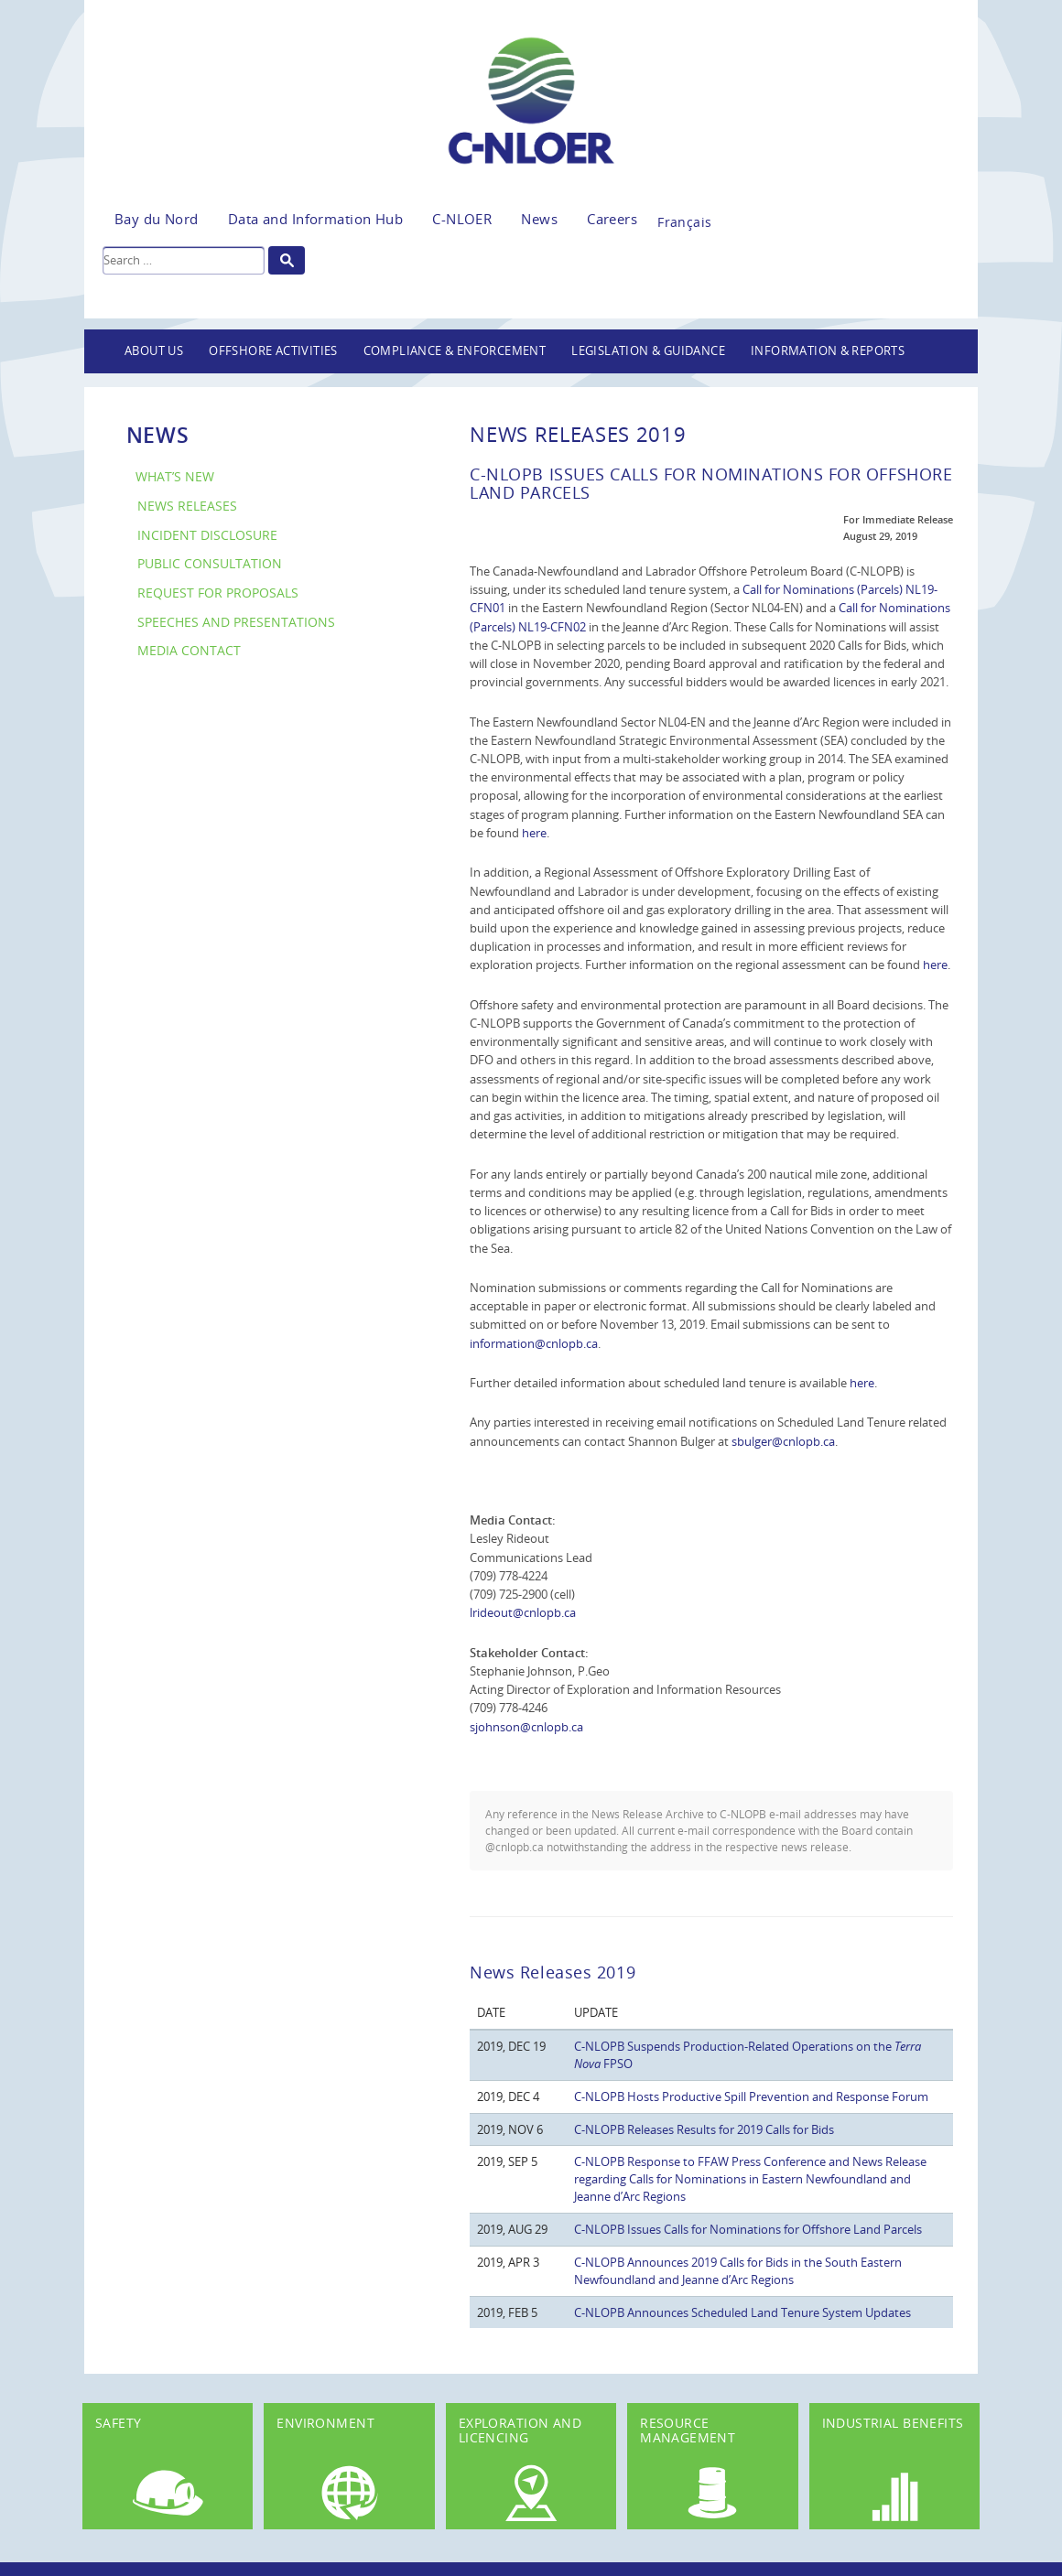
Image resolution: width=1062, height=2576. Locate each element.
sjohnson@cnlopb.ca (526, 1727)
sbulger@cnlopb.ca (783, 1441)
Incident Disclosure (207, 535)
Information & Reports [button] (828, 351)
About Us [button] (154, 351)
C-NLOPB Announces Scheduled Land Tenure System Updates (742, 2312)
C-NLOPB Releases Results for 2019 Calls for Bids (704, 2129)
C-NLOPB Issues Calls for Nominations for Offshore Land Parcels (748, 2229)
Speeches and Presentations (236, 622)
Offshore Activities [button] (273, 351)
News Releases (187, 505)
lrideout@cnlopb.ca (523, 1612)
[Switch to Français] (684, 216)
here (534, 833)
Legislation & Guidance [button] (648, 351)
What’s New (174, 476)
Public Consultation (209, 563)
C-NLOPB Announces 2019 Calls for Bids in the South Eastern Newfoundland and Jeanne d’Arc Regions (738, 2271)
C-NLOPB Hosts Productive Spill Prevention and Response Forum (751, 2096)
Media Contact (189, 650)
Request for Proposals (217, 592)
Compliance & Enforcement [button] (455, 351)
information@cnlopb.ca (534, 1343)
